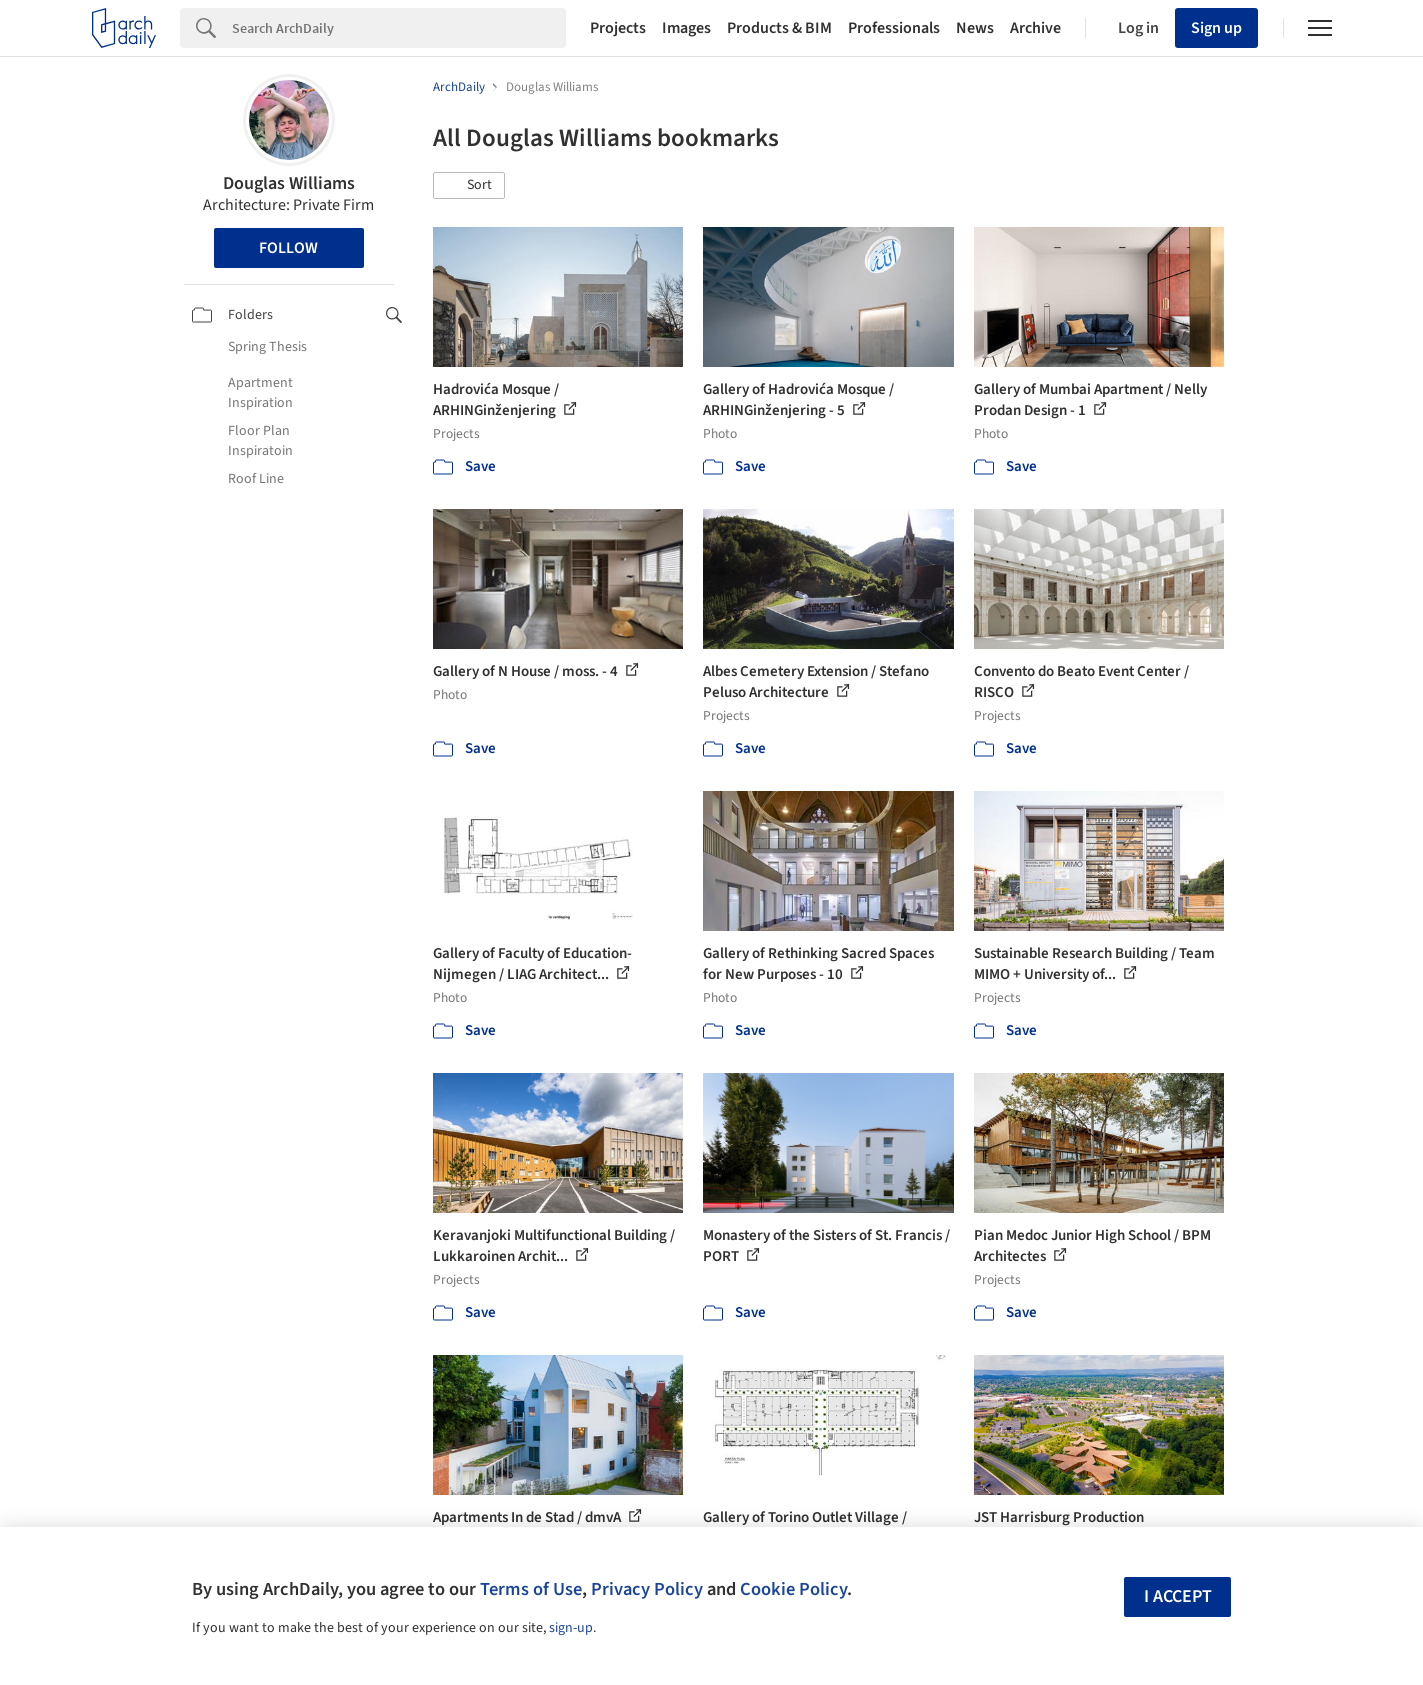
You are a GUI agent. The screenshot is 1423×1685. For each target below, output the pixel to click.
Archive (1035, 28)
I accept (1178, 1596)
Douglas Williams (289, 183)
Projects (618, 28)
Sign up (1216, 28)
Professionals (894, 28)
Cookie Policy (793, 1589)
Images (686, 28)
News (975, 28)
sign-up (571, 1628)
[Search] (399, 28)
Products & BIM (779, 28)
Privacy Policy (647, 1589)
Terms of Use (531, 1589)
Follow (288, 248)
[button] (469, 186)
